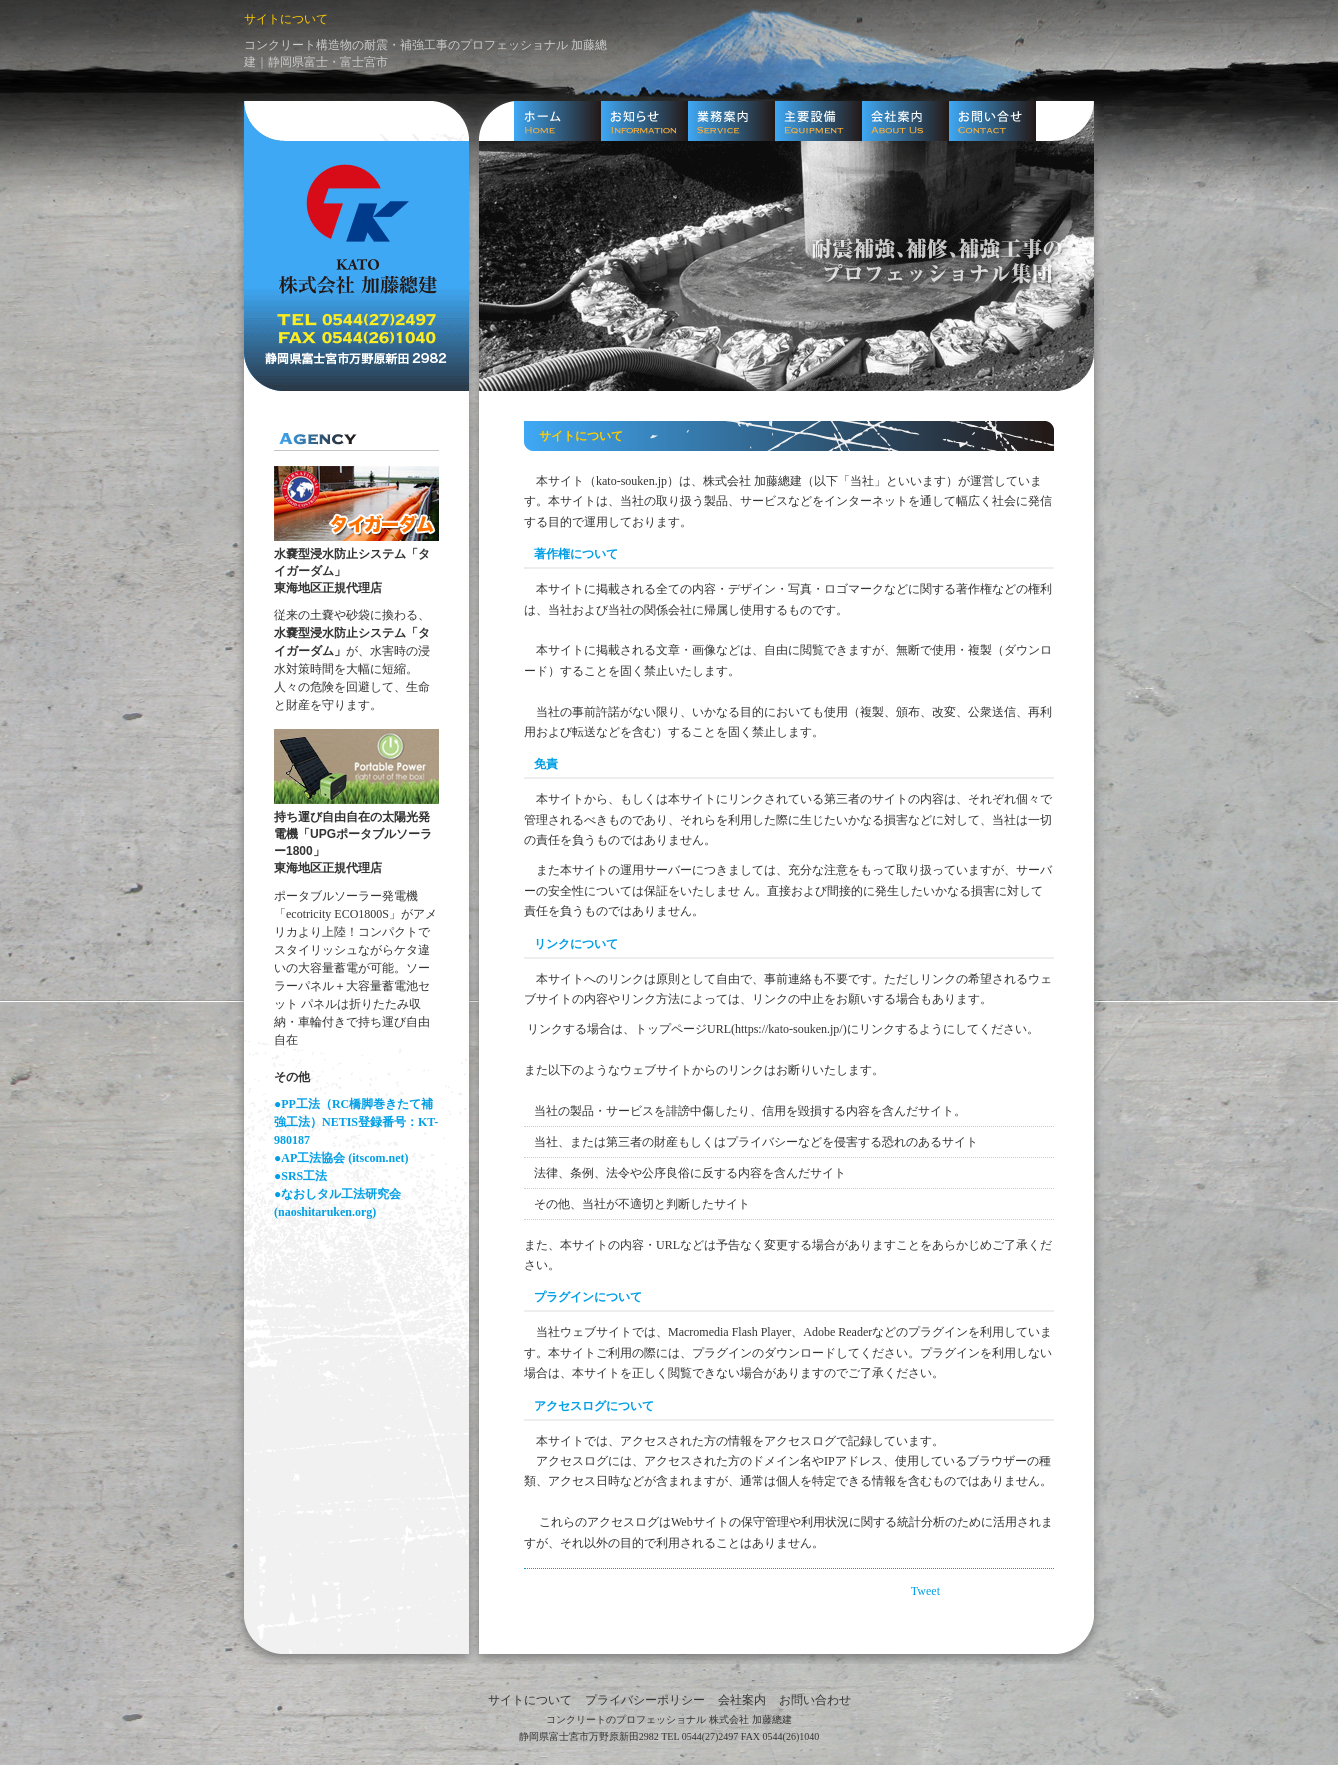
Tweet (925, 1591)
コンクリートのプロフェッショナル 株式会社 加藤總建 (669, 1719)
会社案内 (742, 1700)
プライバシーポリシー (645, 1700)
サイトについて (530, 1700)
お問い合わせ (815, 1700)
